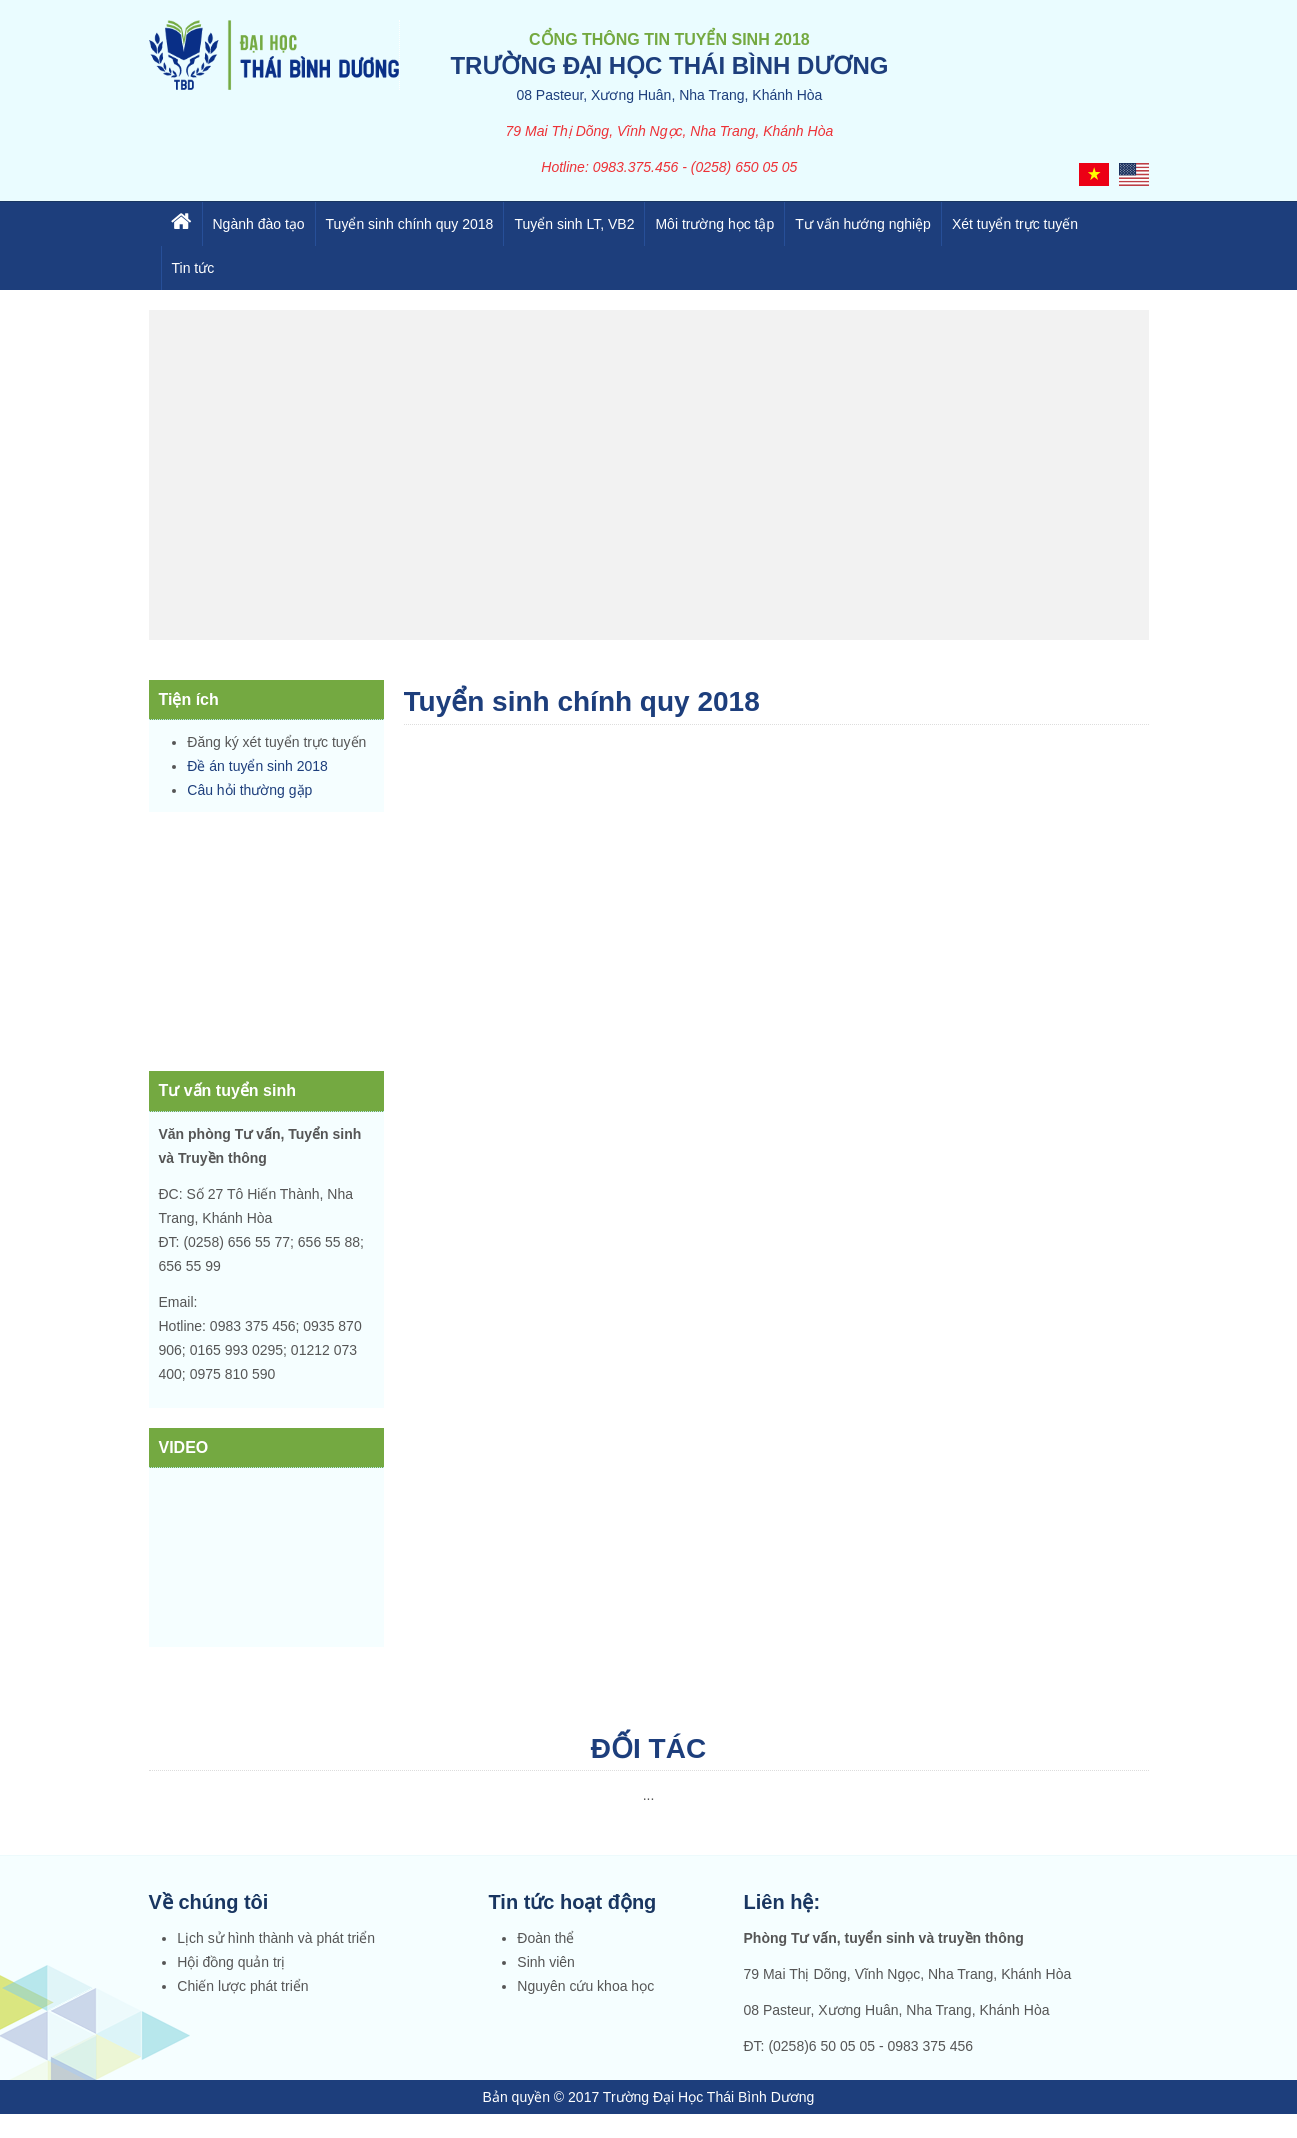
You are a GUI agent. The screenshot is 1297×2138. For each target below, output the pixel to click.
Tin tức (193, 268)
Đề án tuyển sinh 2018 (257, 766)
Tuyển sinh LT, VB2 (574, 224)
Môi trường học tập (714, 224)
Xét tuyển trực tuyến (1015, 224)
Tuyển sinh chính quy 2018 (410, 224)
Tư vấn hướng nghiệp (863, 224)
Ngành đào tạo (259, 224)
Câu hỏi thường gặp (249, 790)
